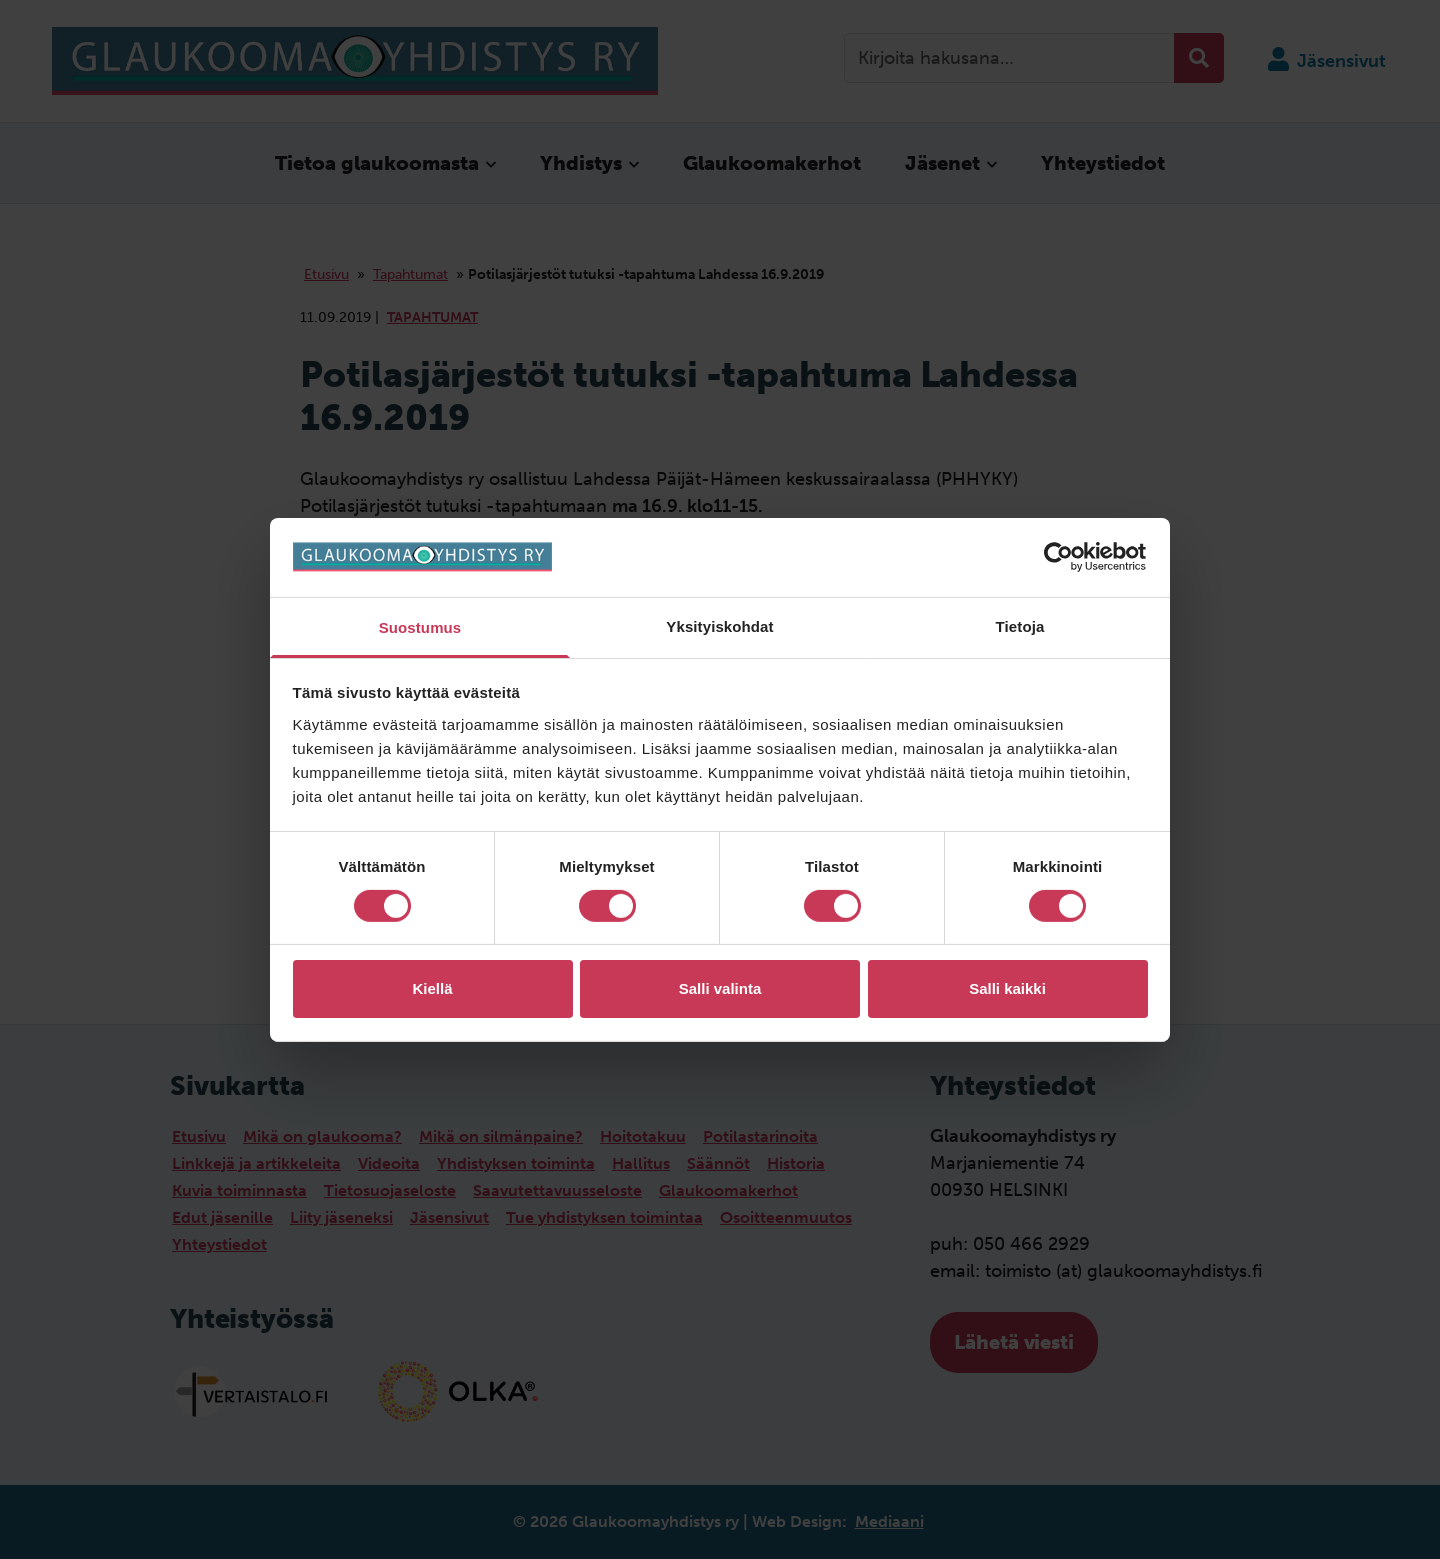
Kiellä (432, 988)
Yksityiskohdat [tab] (719, 625)
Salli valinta (720, 988)
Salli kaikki (1007, 988)
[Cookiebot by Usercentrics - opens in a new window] (1060, 557)
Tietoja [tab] (1020, 625)
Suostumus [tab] (420, 626)
